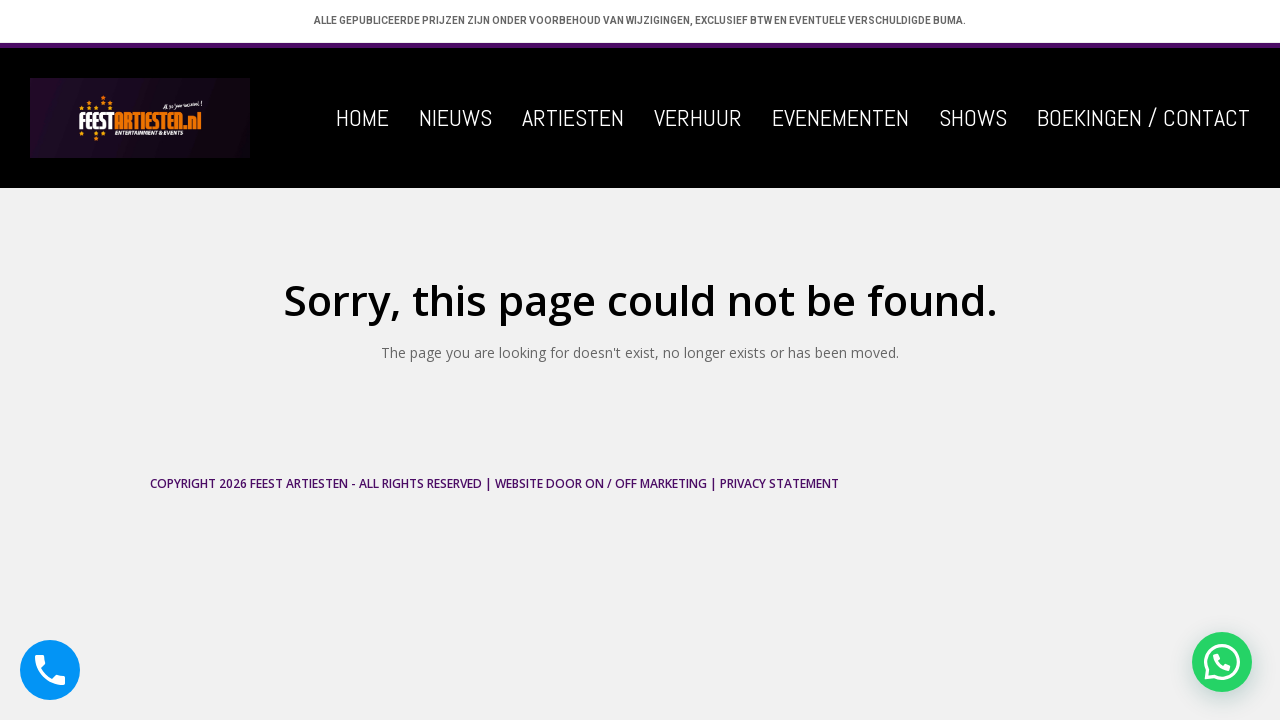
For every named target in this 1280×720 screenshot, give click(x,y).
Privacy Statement (779, 483)
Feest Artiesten (299, 483)
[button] (1222, 662)
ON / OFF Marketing (646, 483)
